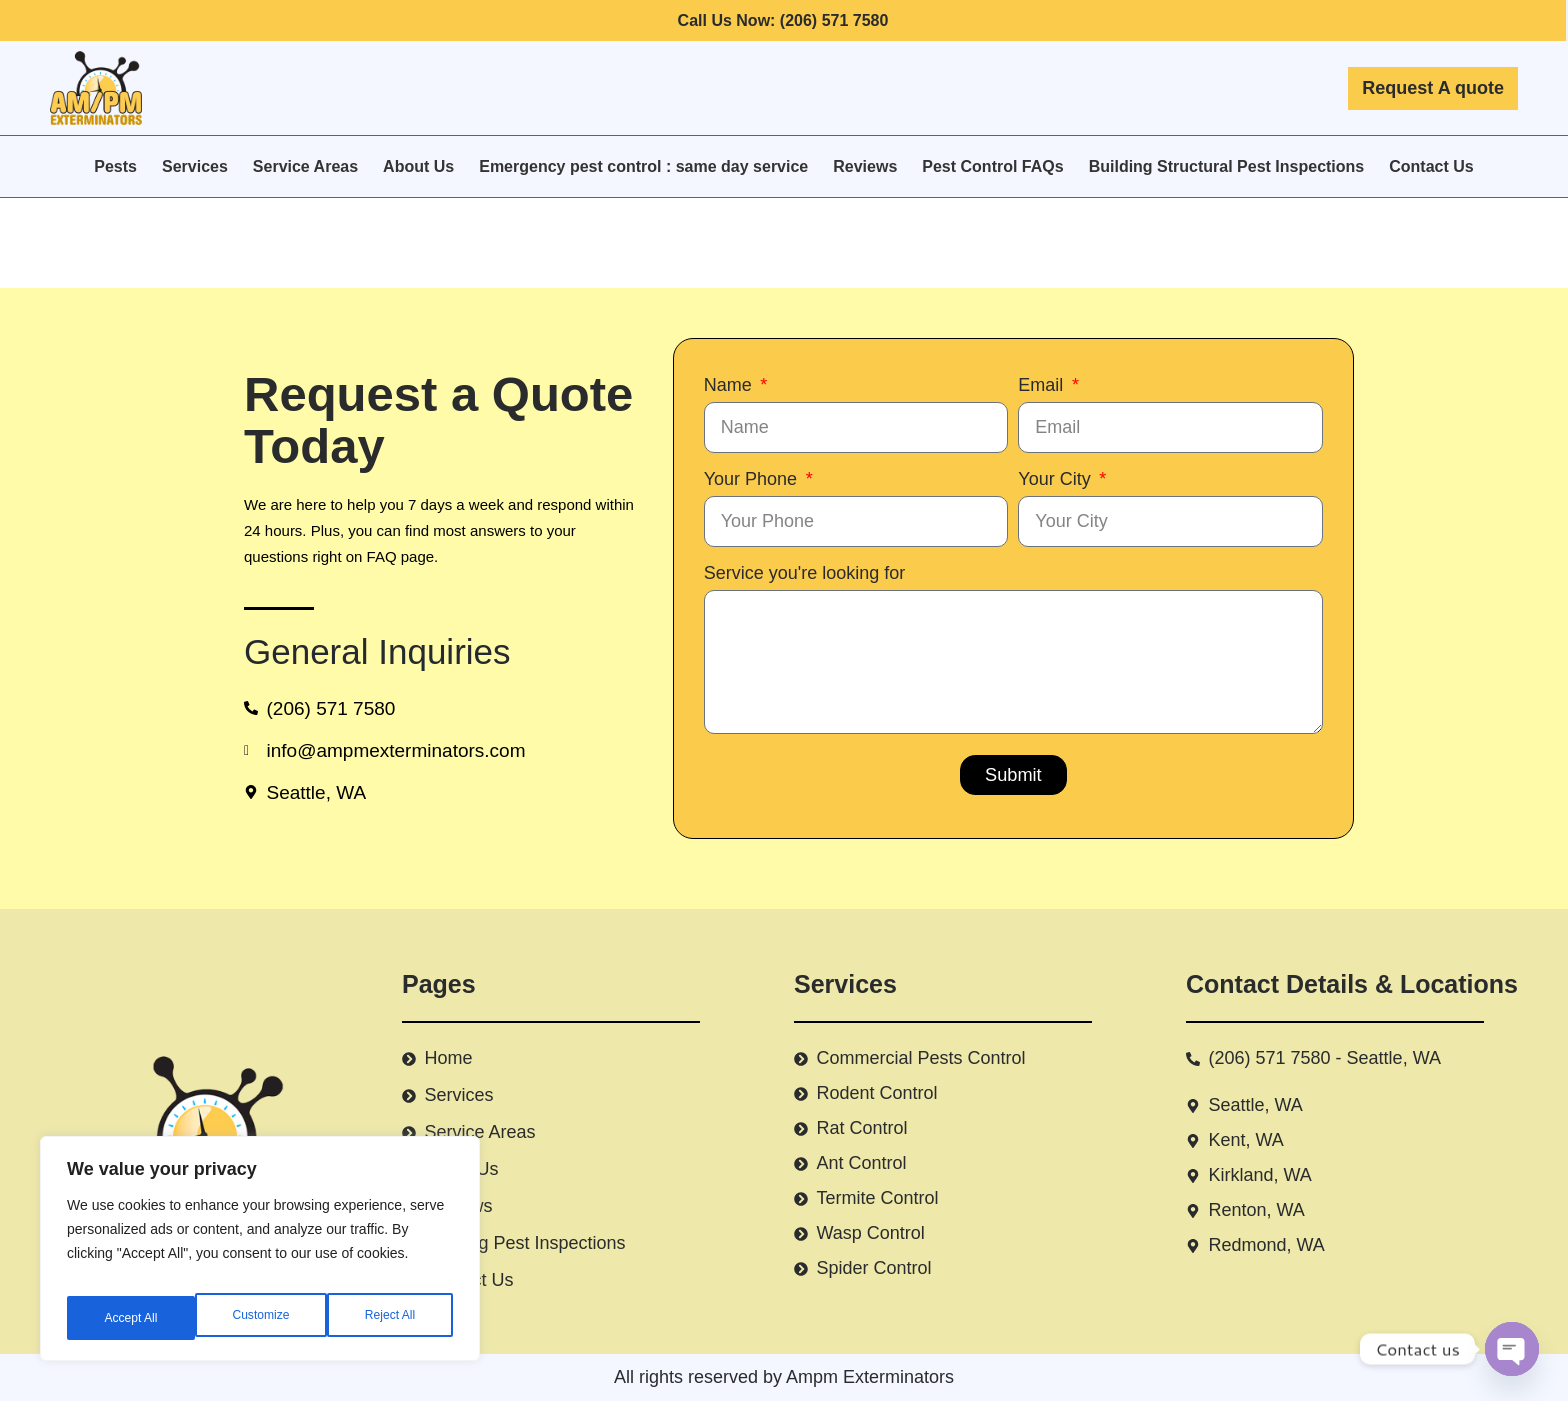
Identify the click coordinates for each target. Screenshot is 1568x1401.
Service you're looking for (805, 573)
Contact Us (1431, 166)
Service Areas (305, 166)
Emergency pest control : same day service (643, 166)
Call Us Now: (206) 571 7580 (783, 20)
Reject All (262, 1318)
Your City (1056, 479)
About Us (418, 166)
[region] (260, 1256)
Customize (131, 1318)
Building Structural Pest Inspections (1227, 166)
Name (730, 385)
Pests (115, 166)
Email (1043, 385)
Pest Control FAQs (992, 166)
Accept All (391, 1318)
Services (195, 166)
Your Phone (753, 479)
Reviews (865, 166)
